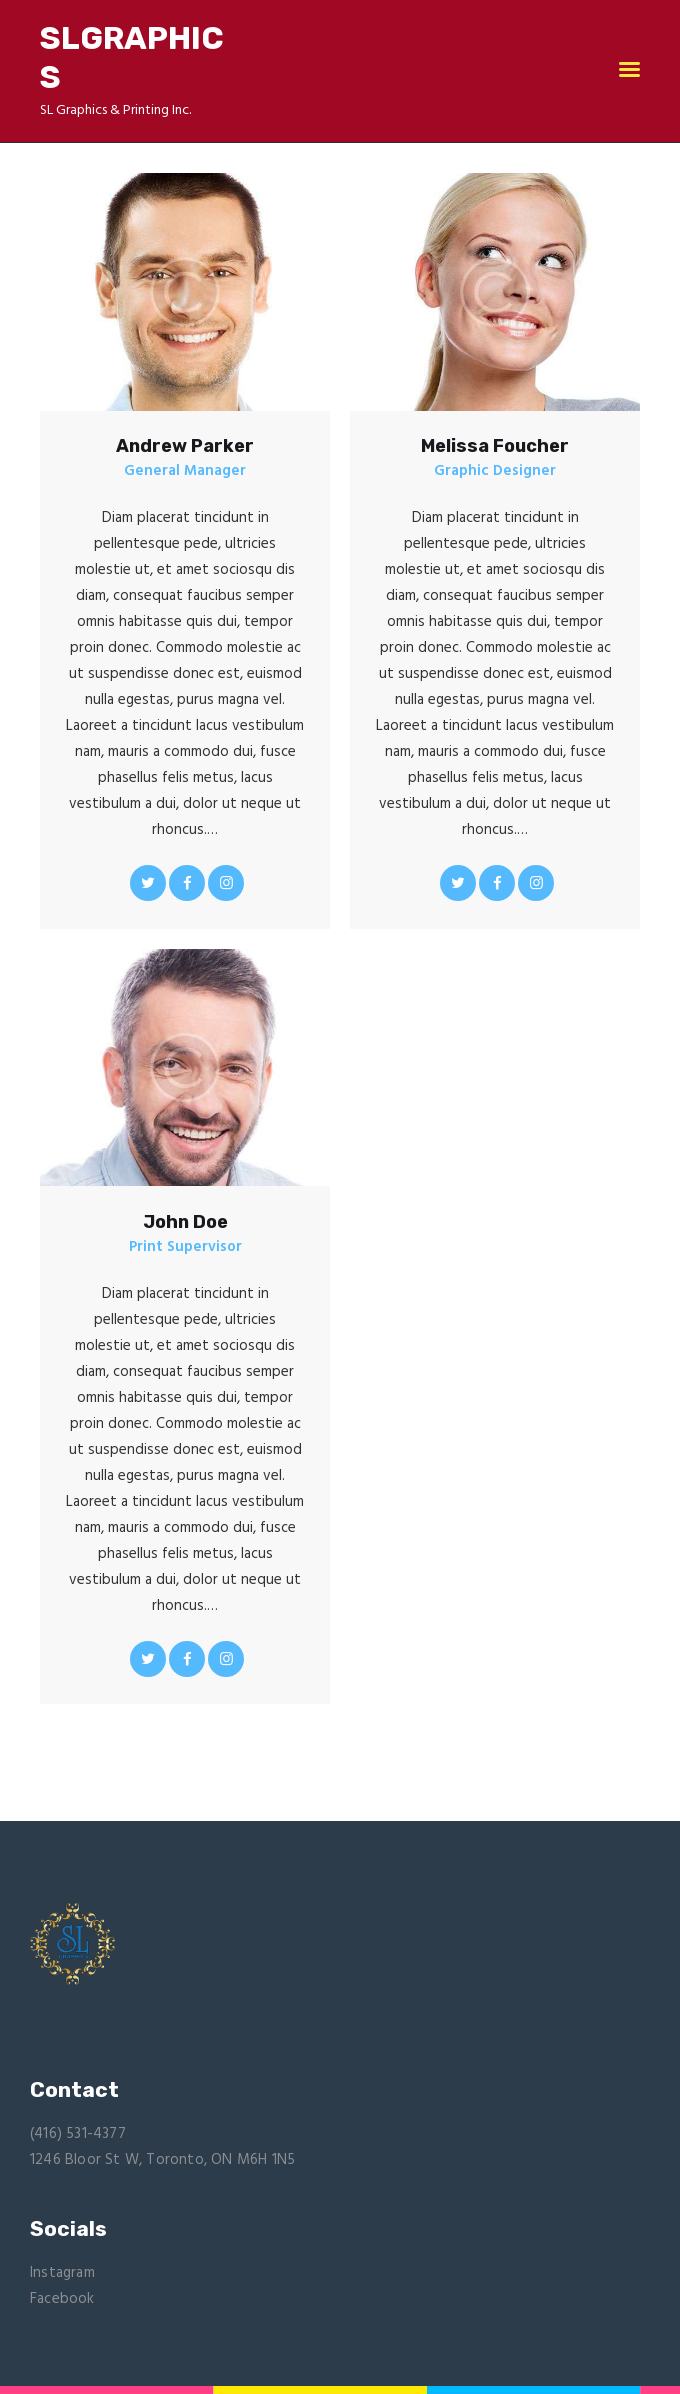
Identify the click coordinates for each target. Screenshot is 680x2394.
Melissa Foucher (495, 446)
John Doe (185, 1222)
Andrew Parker (185, 446)
